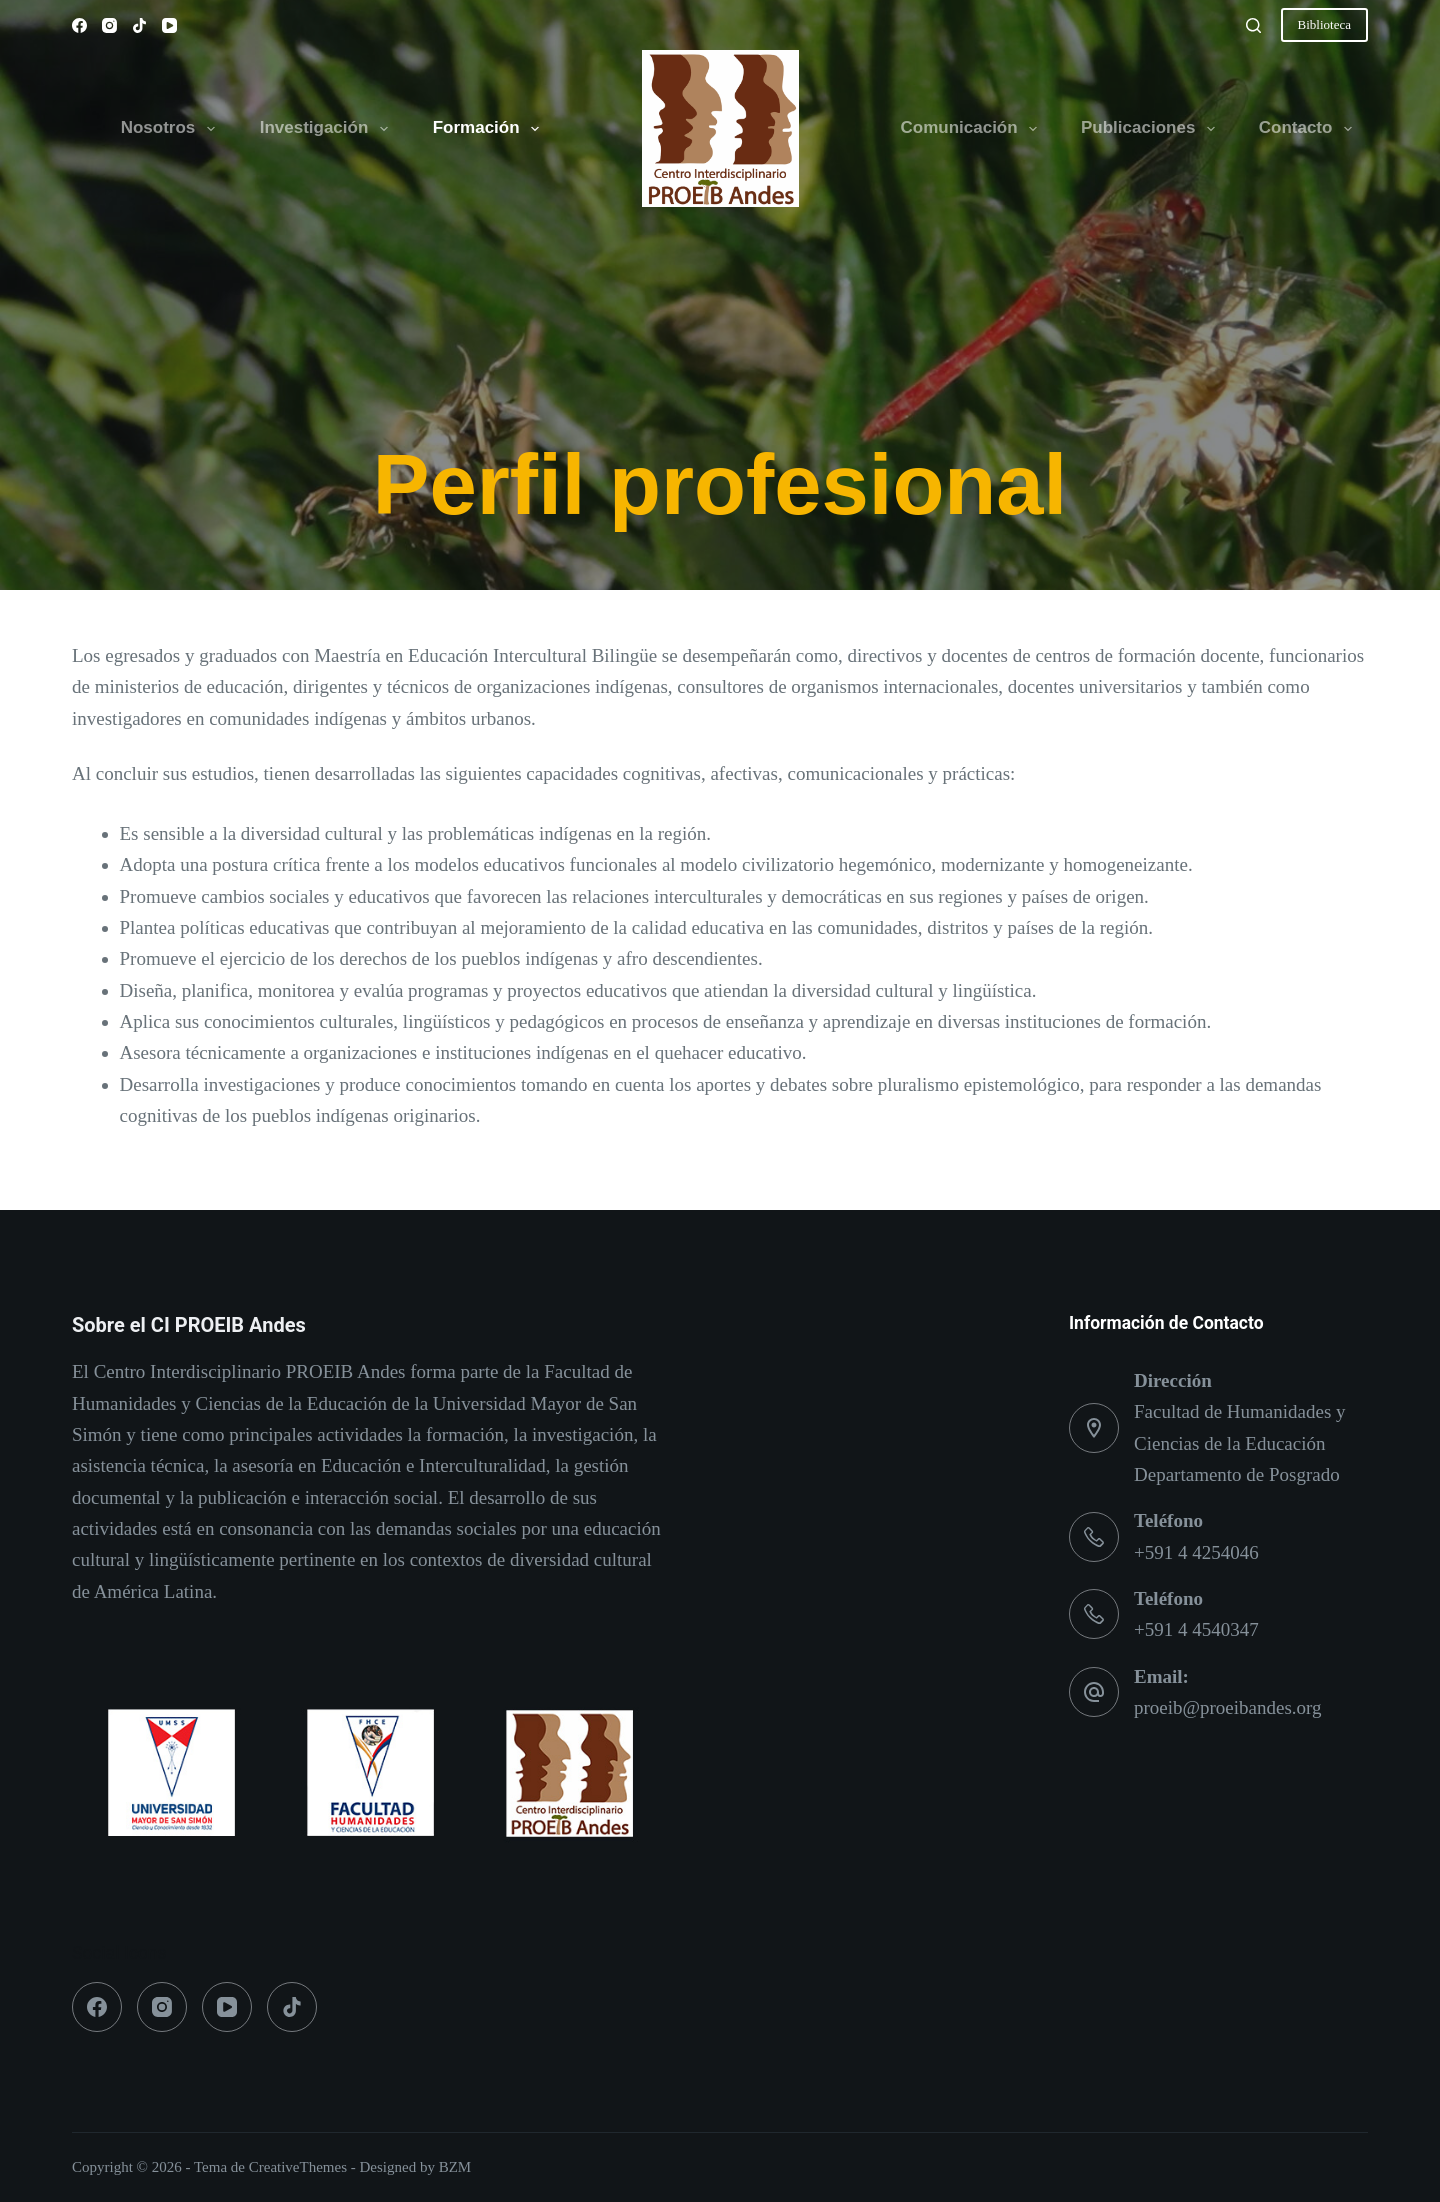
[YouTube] (169, 25)
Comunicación (973, 129)
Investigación (328, 129)
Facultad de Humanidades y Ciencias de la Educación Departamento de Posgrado (1240, 1443)
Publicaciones (1152, 129)
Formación (490, 129)
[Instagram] (109, 25)
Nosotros (172, 129)
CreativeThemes (298, 2167)
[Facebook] (79, 25)
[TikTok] (139, 25)
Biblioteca (1324, 24)
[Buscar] (1253, 25)
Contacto (1309, 129)
